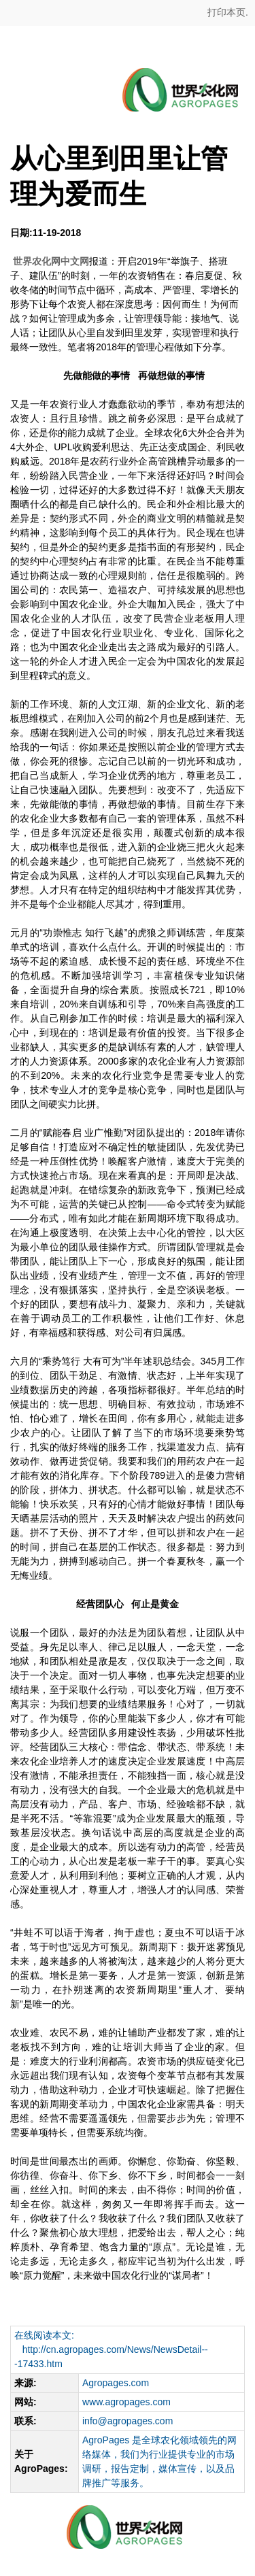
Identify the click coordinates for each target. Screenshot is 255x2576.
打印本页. (226, 12)
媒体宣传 (177, 2468)
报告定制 (130, 2468)
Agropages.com (115, 2382)
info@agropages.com (127, 2420)
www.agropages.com (126, 2401)
